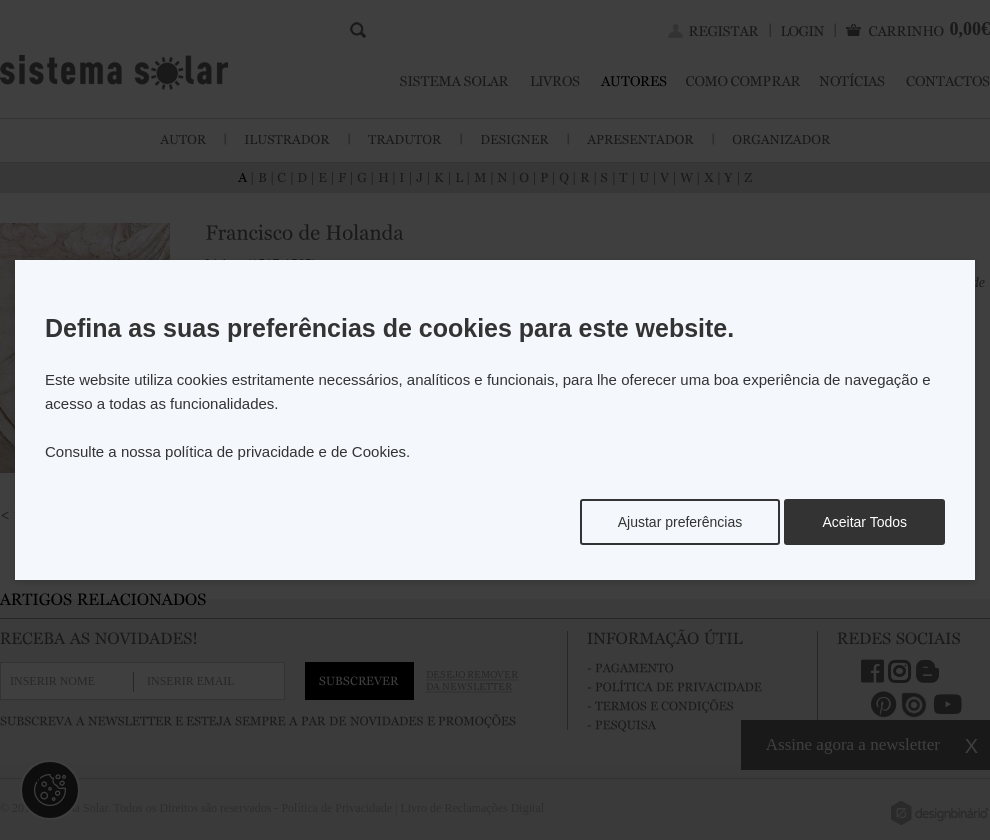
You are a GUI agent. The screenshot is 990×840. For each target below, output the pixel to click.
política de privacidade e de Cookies (285, 451)
